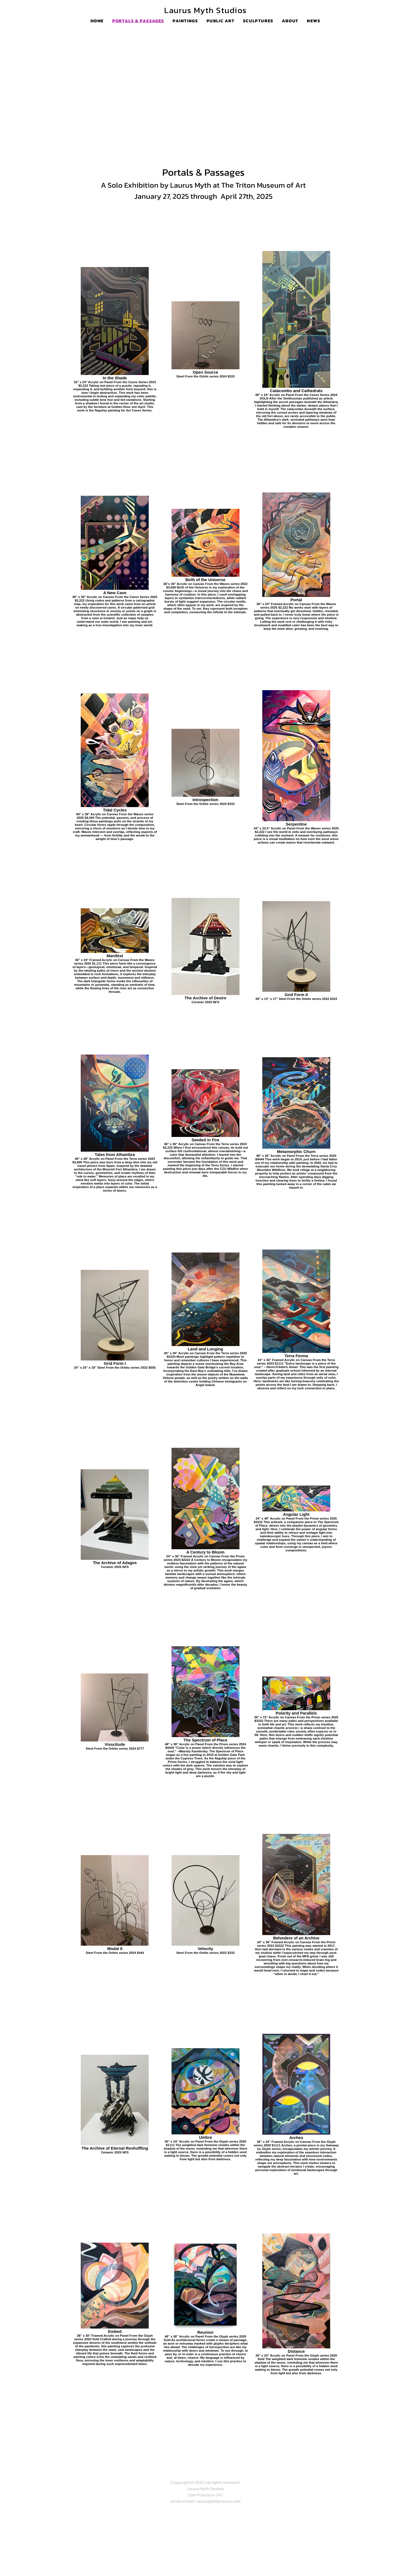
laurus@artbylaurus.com (219, 2501)
